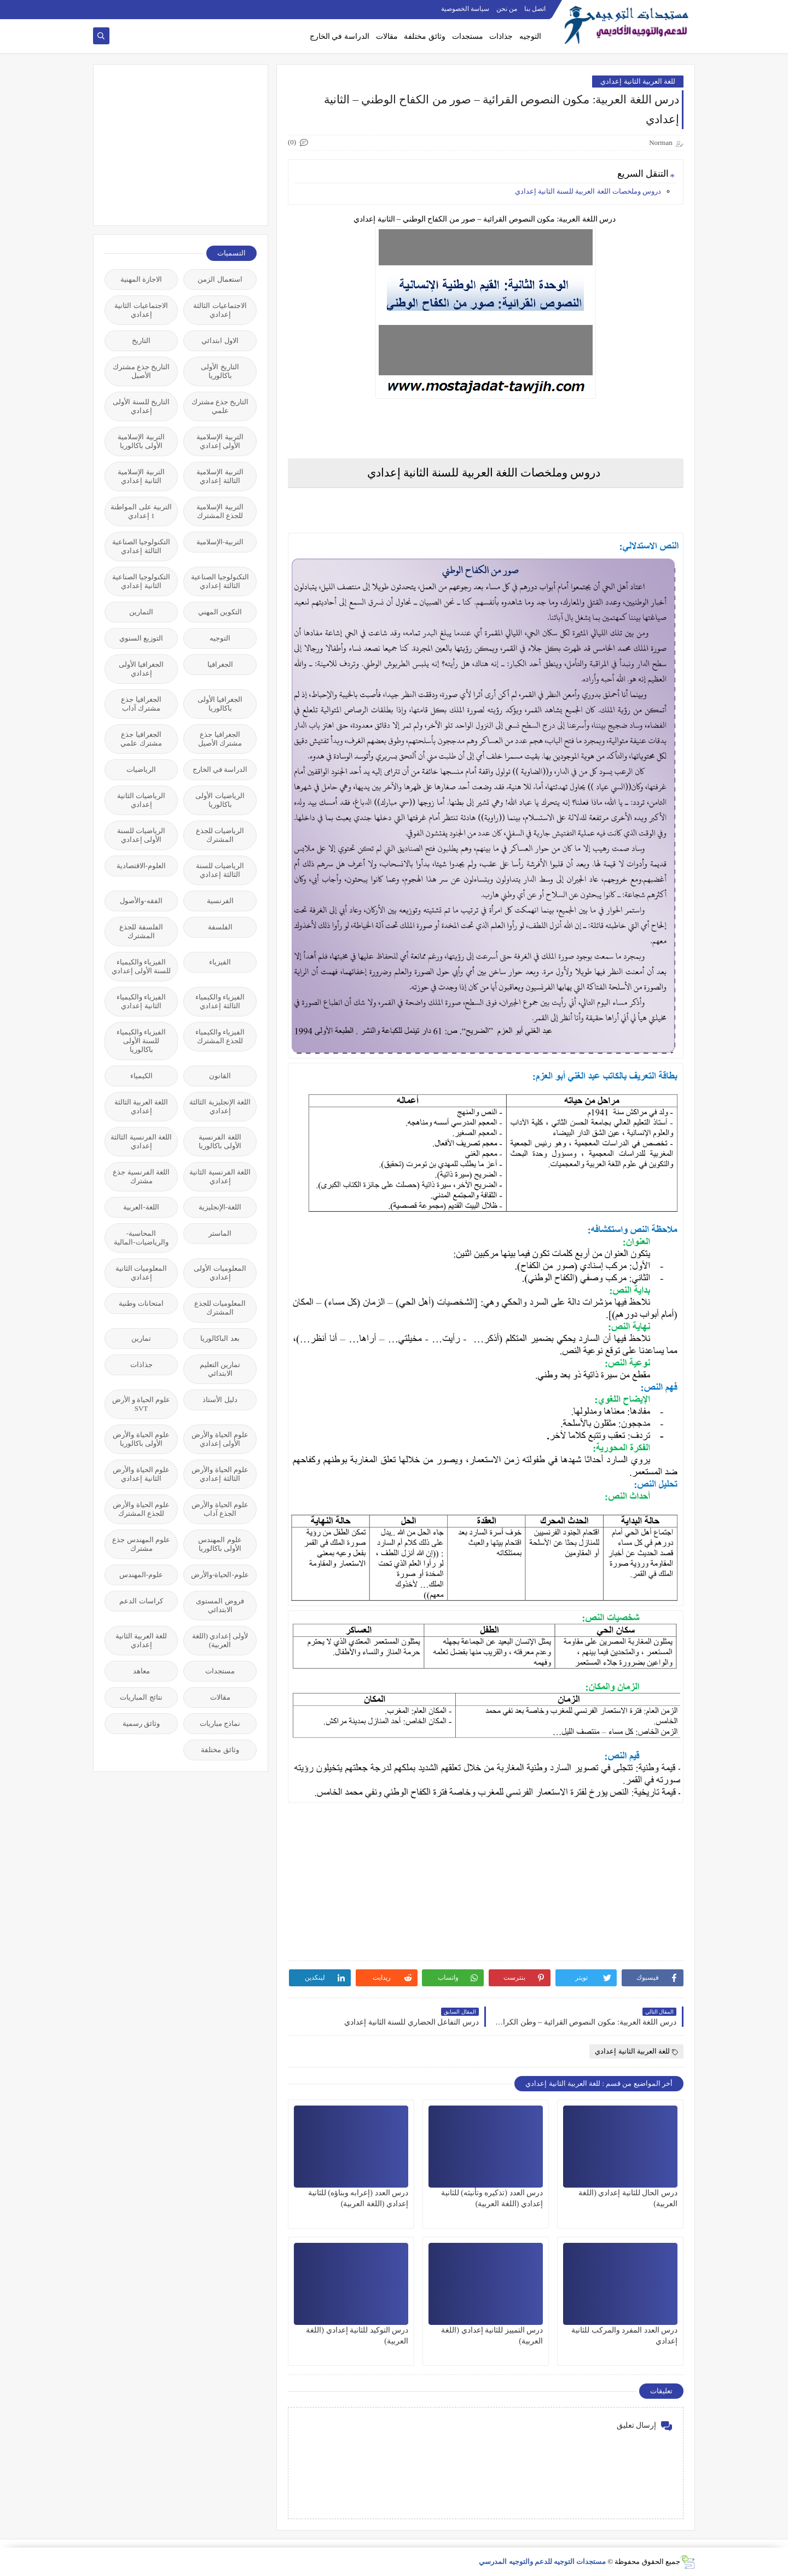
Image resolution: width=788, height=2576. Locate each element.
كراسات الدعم (141, 1601)
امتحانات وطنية (141, 1303)
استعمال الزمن (220, 279)
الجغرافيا (220, 664)
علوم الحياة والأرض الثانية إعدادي (141, 1474)
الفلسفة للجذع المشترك (141, 931)
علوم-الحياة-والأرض (220, 1575)
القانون (220, 1076)
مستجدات (467, 36)
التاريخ (141, 340)
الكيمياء (141, 1076)
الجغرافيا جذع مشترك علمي (140, 738)
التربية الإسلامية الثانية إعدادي (141, 476)
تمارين (141, 1338)
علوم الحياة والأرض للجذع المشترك (141, 1509)
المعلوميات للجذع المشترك (220, 1307)
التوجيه (530, 36)
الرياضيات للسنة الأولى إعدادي (141, 835)
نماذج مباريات (220, 1723)
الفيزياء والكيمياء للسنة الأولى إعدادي (141, 966)
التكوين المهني (220, 612)
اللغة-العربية (141, 1207)
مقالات (387, 36)
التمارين (141, 612)
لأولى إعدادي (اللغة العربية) (220, 1640)
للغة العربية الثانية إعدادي (637, 81)
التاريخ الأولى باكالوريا (220, 371)
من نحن (506, 9)
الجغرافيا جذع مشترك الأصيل (220, 738)
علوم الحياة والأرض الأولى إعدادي (220, 1439)
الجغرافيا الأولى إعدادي (141, 668)
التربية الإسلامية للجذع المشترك (219, 511)
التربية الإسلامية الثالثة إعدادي (219, 476)
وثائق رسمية (141, 1723)
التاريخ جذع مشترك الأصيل (141, 371)
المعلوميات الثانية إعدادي (141, 1272)
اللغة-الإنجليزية (220, 1207)
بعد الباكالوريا (219, 1338)
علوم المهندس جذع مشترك (141, 1544)
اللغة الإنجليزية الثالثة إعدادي (220, 1106)
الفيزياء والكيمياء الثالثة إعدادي (220, 1001)
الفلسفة (220, 927)
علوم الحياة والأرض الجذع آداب (220, 1509)
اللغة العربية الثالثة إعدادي (141, 1106)
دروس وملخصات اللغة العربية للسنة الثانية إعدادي (588, 191)
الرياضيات (141, 769)
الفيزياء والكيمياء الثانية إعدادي (141, 1001)
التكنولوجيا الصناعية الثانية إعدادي (141, 581)
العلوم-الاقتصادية (141, 866)
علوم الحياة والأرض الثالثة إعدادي (220, 1474)
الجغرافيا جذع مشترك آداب (141, 703)
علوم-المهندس (141, 1575)
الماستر (219, 1233)
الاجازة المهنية (141, 279)
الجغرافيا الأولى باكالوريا (220, 703)
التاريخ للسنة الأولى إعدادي (141, 406)
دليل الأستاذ (219, 1399)
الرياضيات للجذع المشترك (220, 835)
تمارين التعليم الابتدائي (220, 1368)
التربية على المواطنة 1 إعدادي (141, 511)
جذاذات (501, 36)
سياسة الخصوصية (465, 9)
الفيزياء (220, 962)
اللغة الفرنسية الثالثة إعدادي (141, 1141)
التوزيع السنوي (141, 638)
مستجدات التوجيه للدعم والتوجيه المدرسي (542, 2561)
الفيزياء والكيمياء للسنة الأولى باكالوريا (141, 1041)
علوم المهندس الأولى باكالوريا (219, 1544)
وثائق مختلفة (424, 36)
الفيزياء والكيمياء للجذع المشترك (220, 1036)
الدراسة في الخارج (339, 36)
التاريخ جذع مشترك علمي (220, 406)
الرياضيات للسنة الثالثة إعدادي (220, 870)
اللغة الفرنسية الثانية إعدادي (220, 1176)
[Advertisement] (174, 143)
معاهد (141, 1671)
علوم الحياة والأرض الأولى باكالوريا (141, 1439)
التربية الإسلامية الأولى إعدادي (219, 441)
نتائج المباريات (141, 1697)
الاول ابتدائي (219, 340)
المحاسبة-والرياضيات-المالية (141, 1237)
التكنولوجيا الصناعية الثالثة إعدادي (141, 546)
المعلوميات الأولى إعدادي (220, 1272)
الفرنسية (220, 901)
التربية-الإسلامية (220, 542)
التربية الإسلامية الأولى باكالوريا (141, 441)
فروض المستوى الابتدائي (220, 1605)
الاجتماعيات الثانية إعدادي (140, 309)
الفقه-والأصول (141, 901)
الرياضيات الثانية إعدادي (141, 800)
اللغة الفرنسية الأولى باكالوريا (220, 1141)
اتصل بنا (535, 9)
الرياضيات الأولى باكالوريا (219, 800)
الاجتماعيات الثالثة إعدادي (219, 309)
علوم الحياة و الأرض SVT (141, 1403)
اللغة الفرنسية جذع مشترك (141, 1176)
